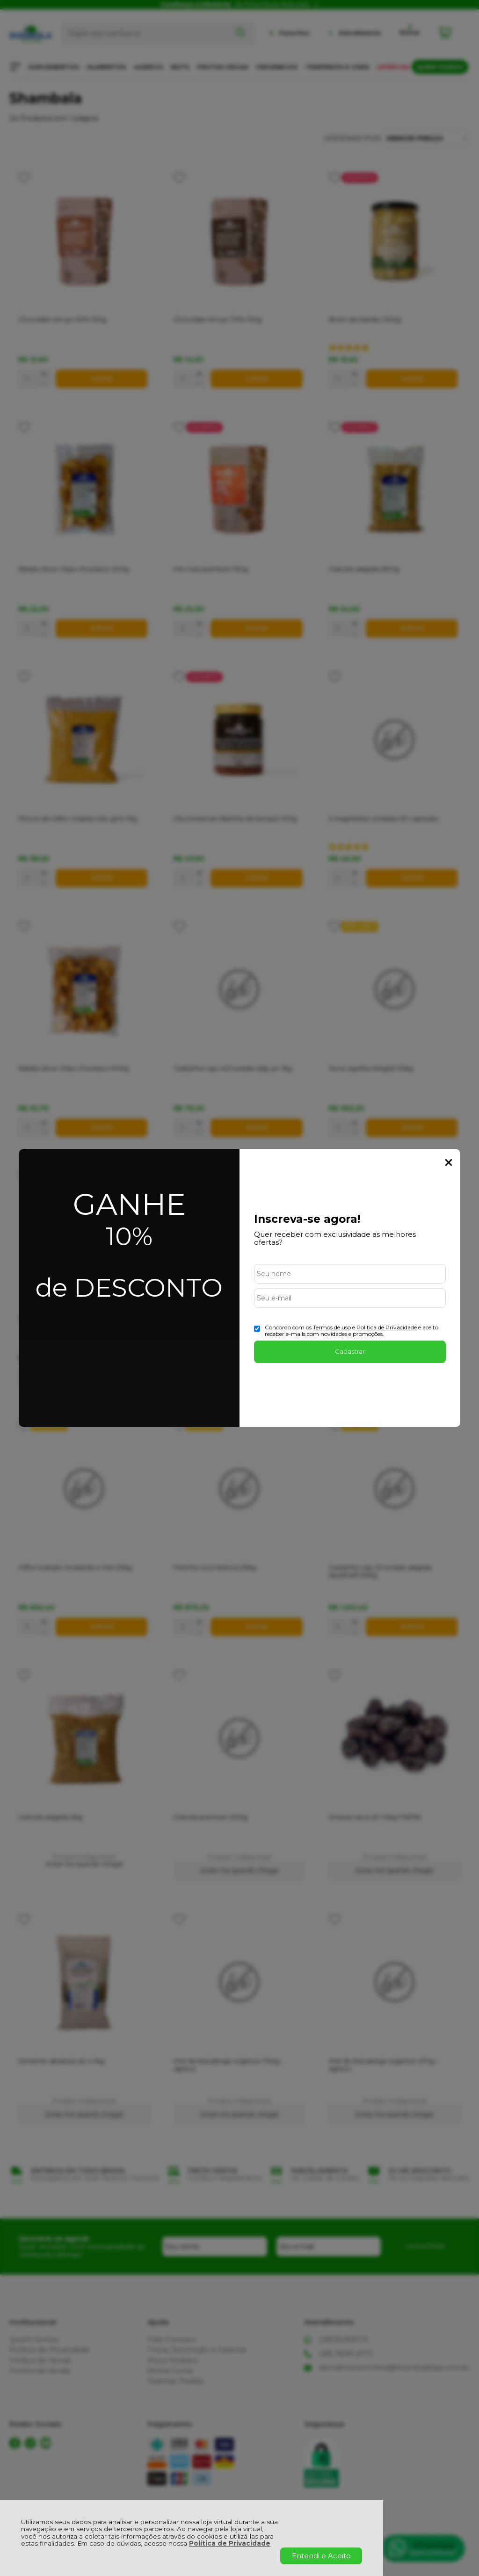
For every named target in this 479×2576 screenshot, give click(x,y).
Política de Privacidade (229, 2543)
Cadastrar (350, 1351)
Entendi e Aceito (321, 2555)
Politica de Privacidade (386, 1327)
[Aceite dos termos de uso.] (257, 1329)
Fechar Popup (448, 1162)
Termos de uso (332, 1327)
